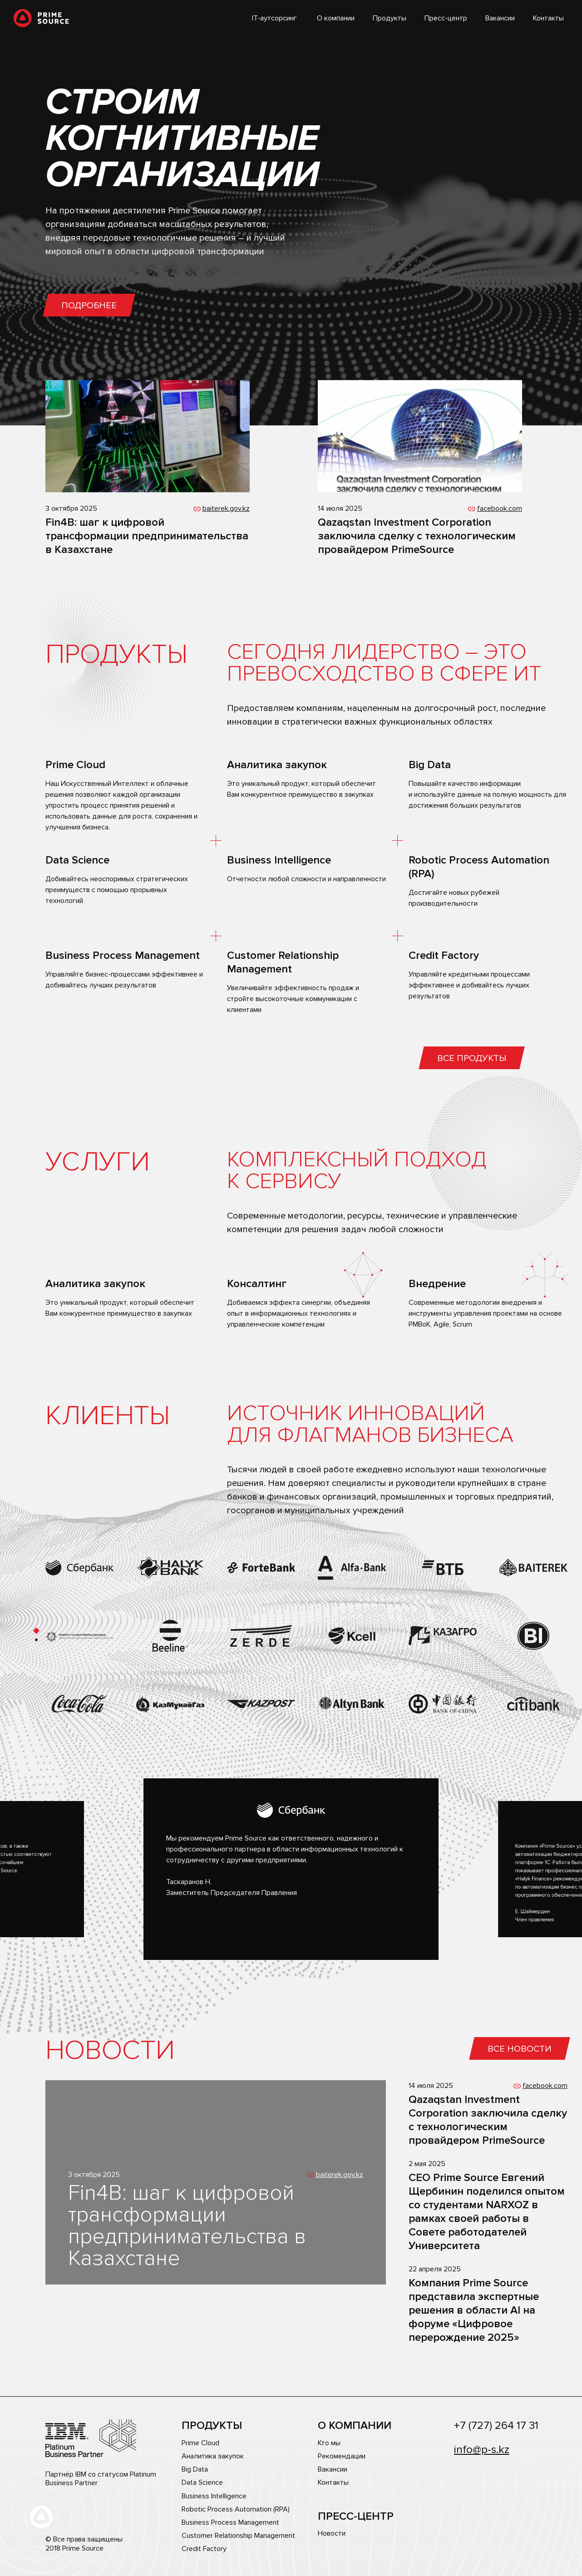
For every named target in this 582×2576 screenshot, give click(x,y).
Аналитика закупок (213, 2456)
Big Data (195, 2469)
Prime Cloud (200, 2443)
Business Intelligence (214, 2496)
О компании (336, 18)
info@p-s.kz (481, 2449)
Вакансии (500, 18)
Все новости (520, 2048)
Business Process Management (230, 2522)
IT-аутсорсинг (274, 18)
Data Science (202, 2482)
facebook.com (499, 508)
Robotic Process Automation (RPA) (236, 2509)
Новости (331, 2533)
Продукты (389, 18)
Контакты (548, 18)
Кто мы (329, 2443)
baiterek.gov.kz (226, 508)
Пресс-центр (445, 18)
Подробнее (89, 305)
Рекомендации (341, 2456)
